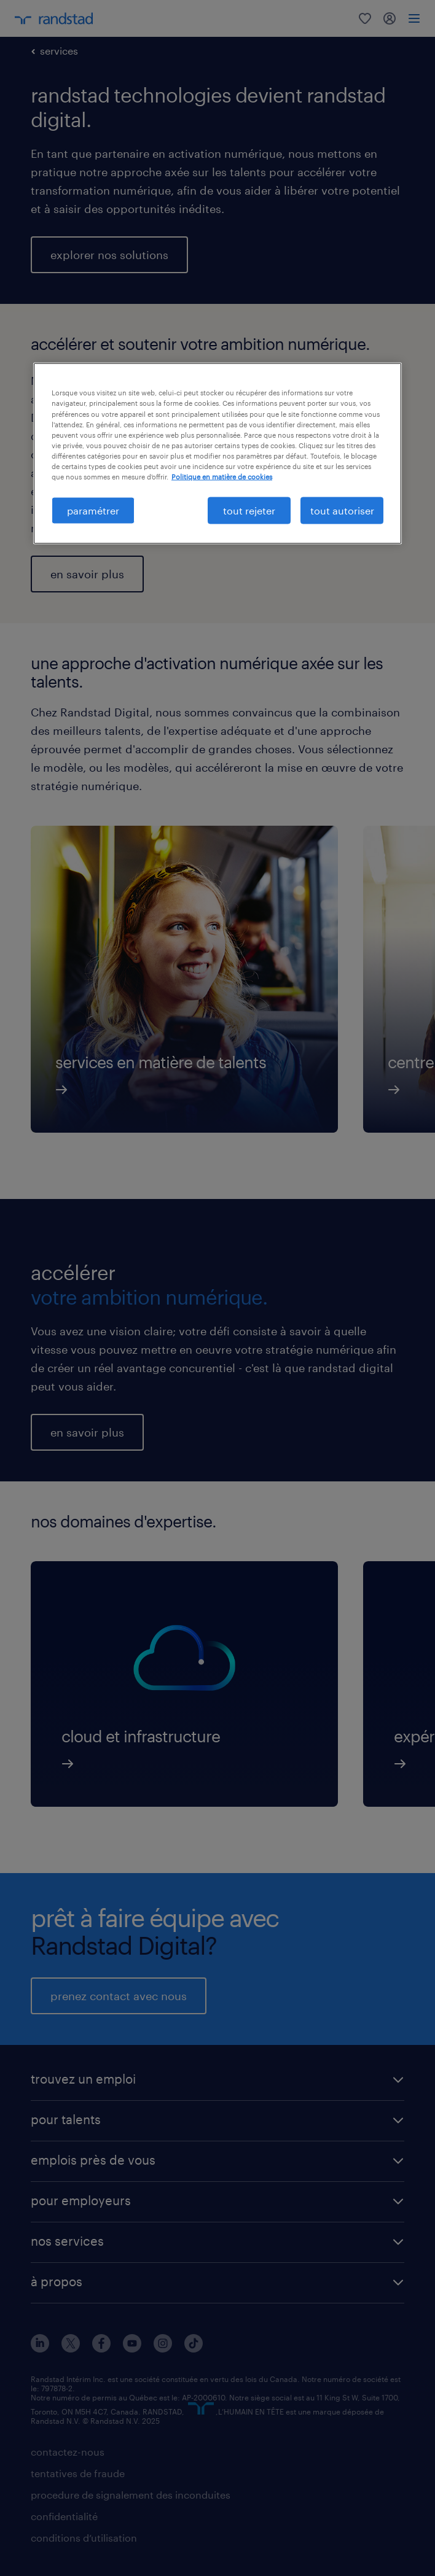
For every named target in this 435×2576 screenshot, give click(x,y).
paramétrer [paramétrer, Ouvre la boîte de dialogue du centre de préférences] (93, 510)
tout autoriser (342, 510)
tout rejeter (249, 510)
